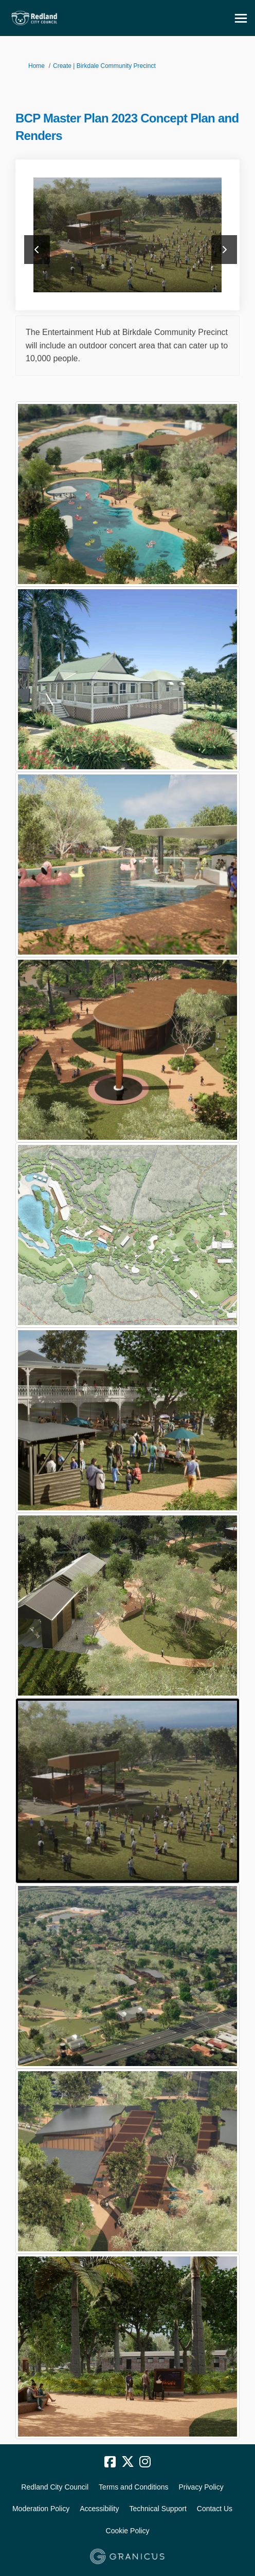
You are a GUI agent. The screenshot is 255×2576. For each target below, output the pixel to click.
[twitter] (127, 2462)
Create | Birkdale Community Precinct (104, 65)
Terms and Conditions (133, 2487)
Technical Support (157, 2508)
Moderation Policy (40, 2508)
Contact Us (214, 2508)
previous (37, 249)
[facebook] (110, 2462)
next (224, 249)
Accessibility (99, 2508)
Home (36, 65)
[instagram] (145, 2462)
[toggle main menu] (241, 18)
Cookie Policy (128, 2531)
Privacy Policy (201, 2487)
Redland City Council (54, 2487)
